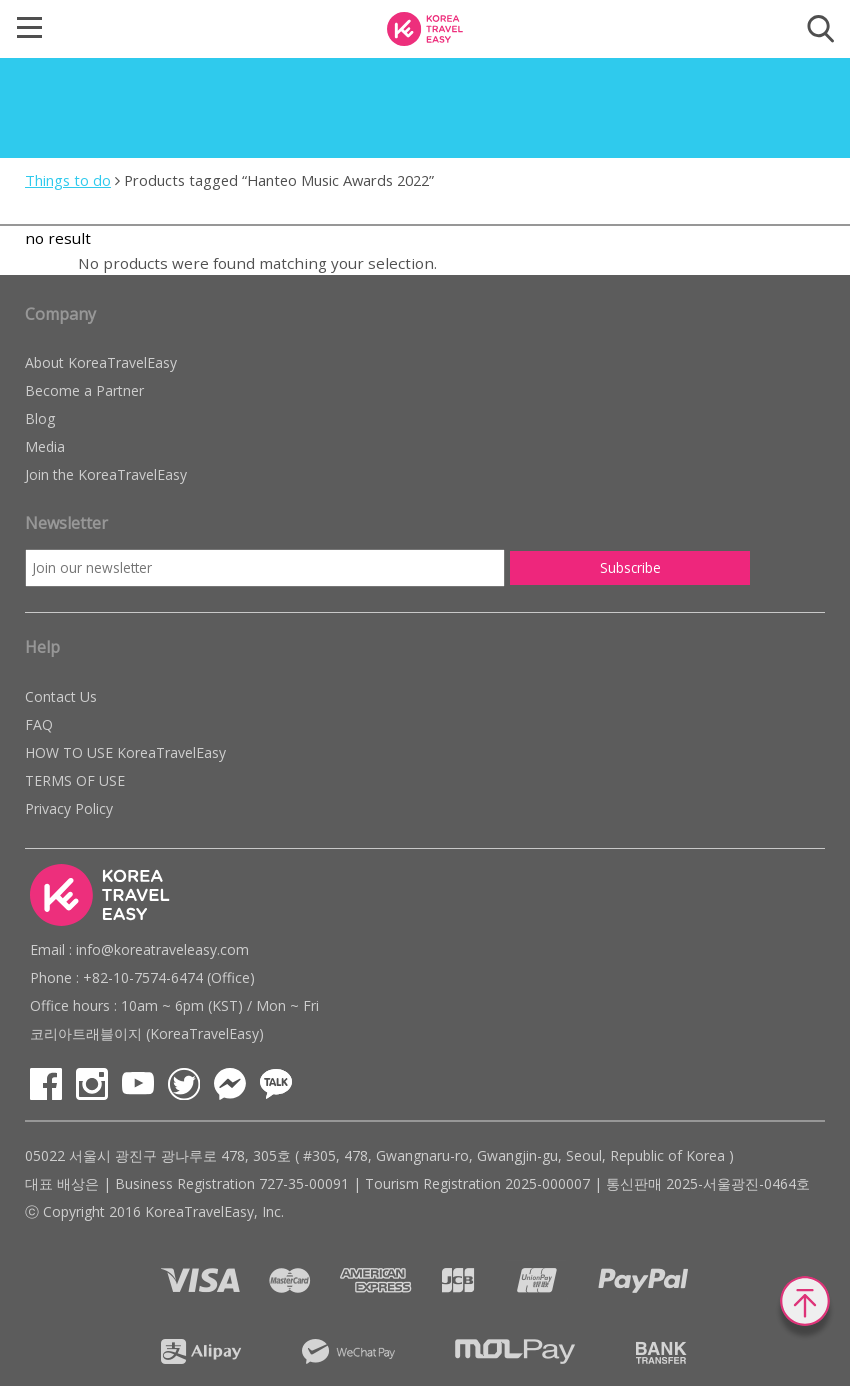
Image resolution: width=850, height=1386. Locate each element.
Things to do (68, 180)
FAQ (39, 724)
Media (45, 446)
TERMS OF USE (75, 780)
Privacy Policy (69, 808)
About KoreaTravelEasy (101, 362)
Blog (40, 418)
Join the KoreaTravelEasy (106, 474)
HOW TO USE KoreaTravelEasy (125, 752)
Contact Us (61, 696)
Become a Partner (84, 390)
